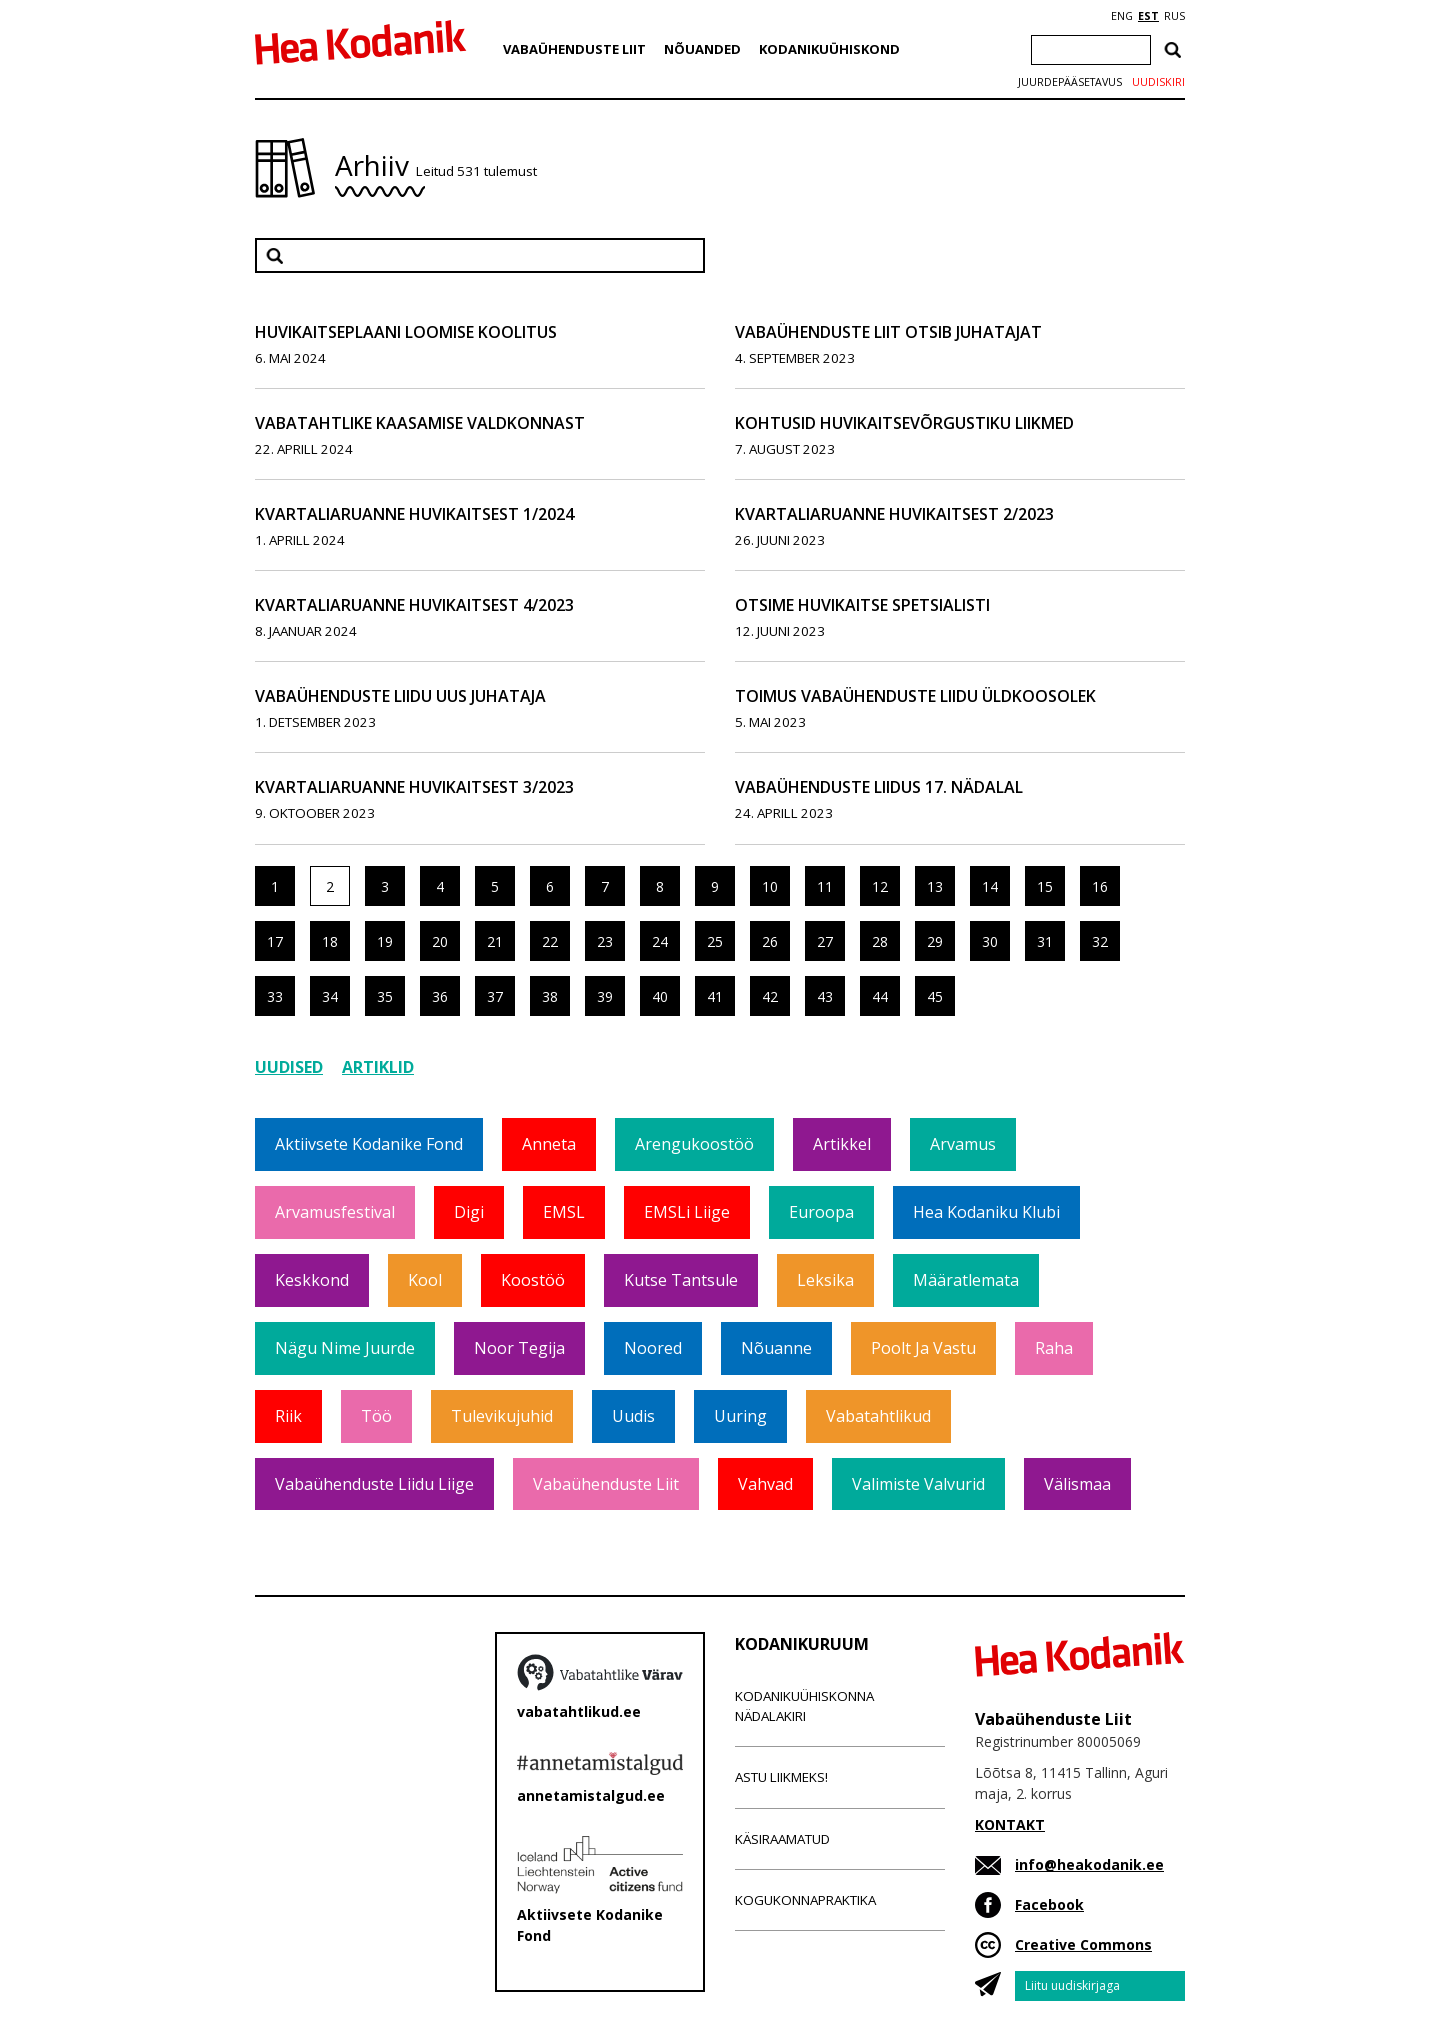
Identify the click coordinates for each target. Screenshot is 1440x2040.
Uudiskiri (1158, 82)
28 (880, 941)
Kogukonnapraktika (805, 1900)
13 (935, 886)
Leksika (825, 1280)
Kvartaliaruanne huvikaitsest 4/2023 (414, 605)
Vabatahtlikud (878, 1416)
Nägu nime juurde (345, 1348)
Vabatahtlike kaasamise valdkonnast (420, 423)
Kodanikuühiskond (829, 49)
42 (770, 996)
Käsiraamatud (782, 1839)
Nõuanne (776, 1348)
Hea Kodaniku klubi (986, 1212)
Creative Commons (1083, 1944)
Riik (288, 1416)
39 (605, 996)
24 (660, 941)
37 (495, 996)
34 (330, 996)
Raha (1054, 1348)
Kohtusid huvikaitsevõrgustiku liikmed (904, 423)
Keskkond (312, 1280)
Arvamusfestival (335, 1212)
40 (660, 996)
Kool (425, 1280)
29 (935, 941)
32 (1100, 941)
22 (550, 941)
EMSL (564, 1212)
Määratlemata (966, 1280)
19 (385, 941)
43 (825, 996)
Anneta (549, 1144)
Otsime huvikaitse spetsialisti (862, 605)
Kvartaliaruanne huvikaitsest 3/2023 (414, 787)
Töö (376, 1416)
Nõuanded (702, 49)
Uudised (289, 1067)
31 (1045, 941)
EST (1148, 16)
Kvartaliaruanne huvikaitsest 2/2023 (894, 514)
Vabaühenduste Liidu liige (374, 1484)
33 (275, 996)
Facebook (1049, 1904)
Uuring (740, 1416)
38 (550, 996)
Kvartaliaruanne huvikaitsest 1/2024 (414, 514)
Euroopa (821, 1212)
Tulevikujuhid (502, 1416)
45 (935, 996)
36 (440, 996)
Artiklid (378, 1067)
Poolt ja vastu (923, 1348)
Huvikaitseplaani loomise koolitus (406, 332)
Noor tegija (519, 1348)
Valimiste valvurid (918, 1484)
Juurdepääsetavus (1070, 82)
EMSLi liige (687, 1212)
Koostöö (533, 1280)
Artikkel (842, 1144)
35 (385, 996)
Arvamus (963, 1144)
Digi (469, 1212)
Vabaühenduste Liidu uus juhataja (400, 696)
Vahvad (765, 1484)
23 (605, 941)
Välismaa (1077, 1484)
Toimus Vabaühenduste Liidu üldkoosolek (915, 696)
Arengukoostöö (694, 1144)
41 (715, 996)
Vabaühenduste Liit (574, 49)
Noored (653, 1348)
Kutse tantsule (681, 1280)
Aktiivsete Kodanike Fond (369, 1144)
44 (880, 996)
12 (880, 886)
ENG (1122, 16)
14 (990, 886)
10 (770, 886)
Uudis (633, 1416)
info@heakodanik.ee (1089, 1864)
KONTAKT (1010, 1824)
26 (770, 941)
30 (990, 941)
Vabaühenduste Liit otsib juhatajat (888, 332)
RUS (1174, 16)
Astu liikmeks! (781, 1777)
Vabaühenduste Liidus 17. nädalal (879, 787)
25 (715, 941)
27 (825, 941)
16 (1100, 886)
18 (330, 941)
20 (440, 941)
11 (825, 886)
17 (275, 941)
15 (1045, 886)
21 (495, 941)
